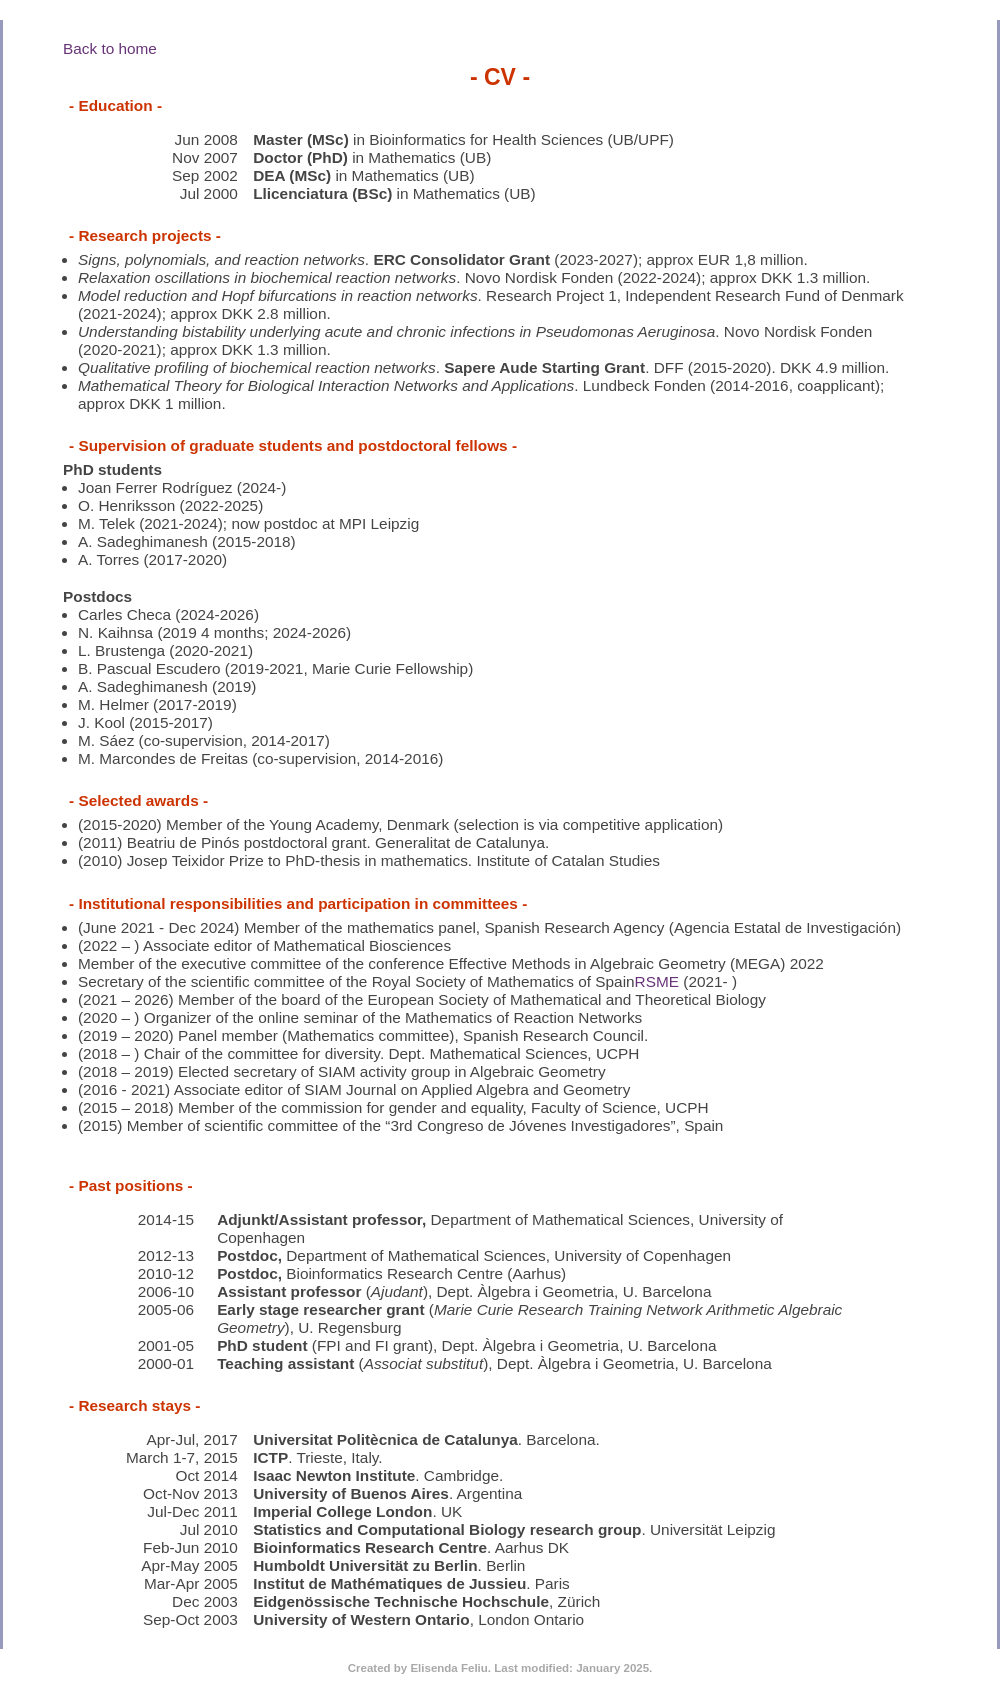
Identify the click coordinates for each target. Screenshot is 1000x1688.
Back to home (110, 48)
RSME (657, 981)
